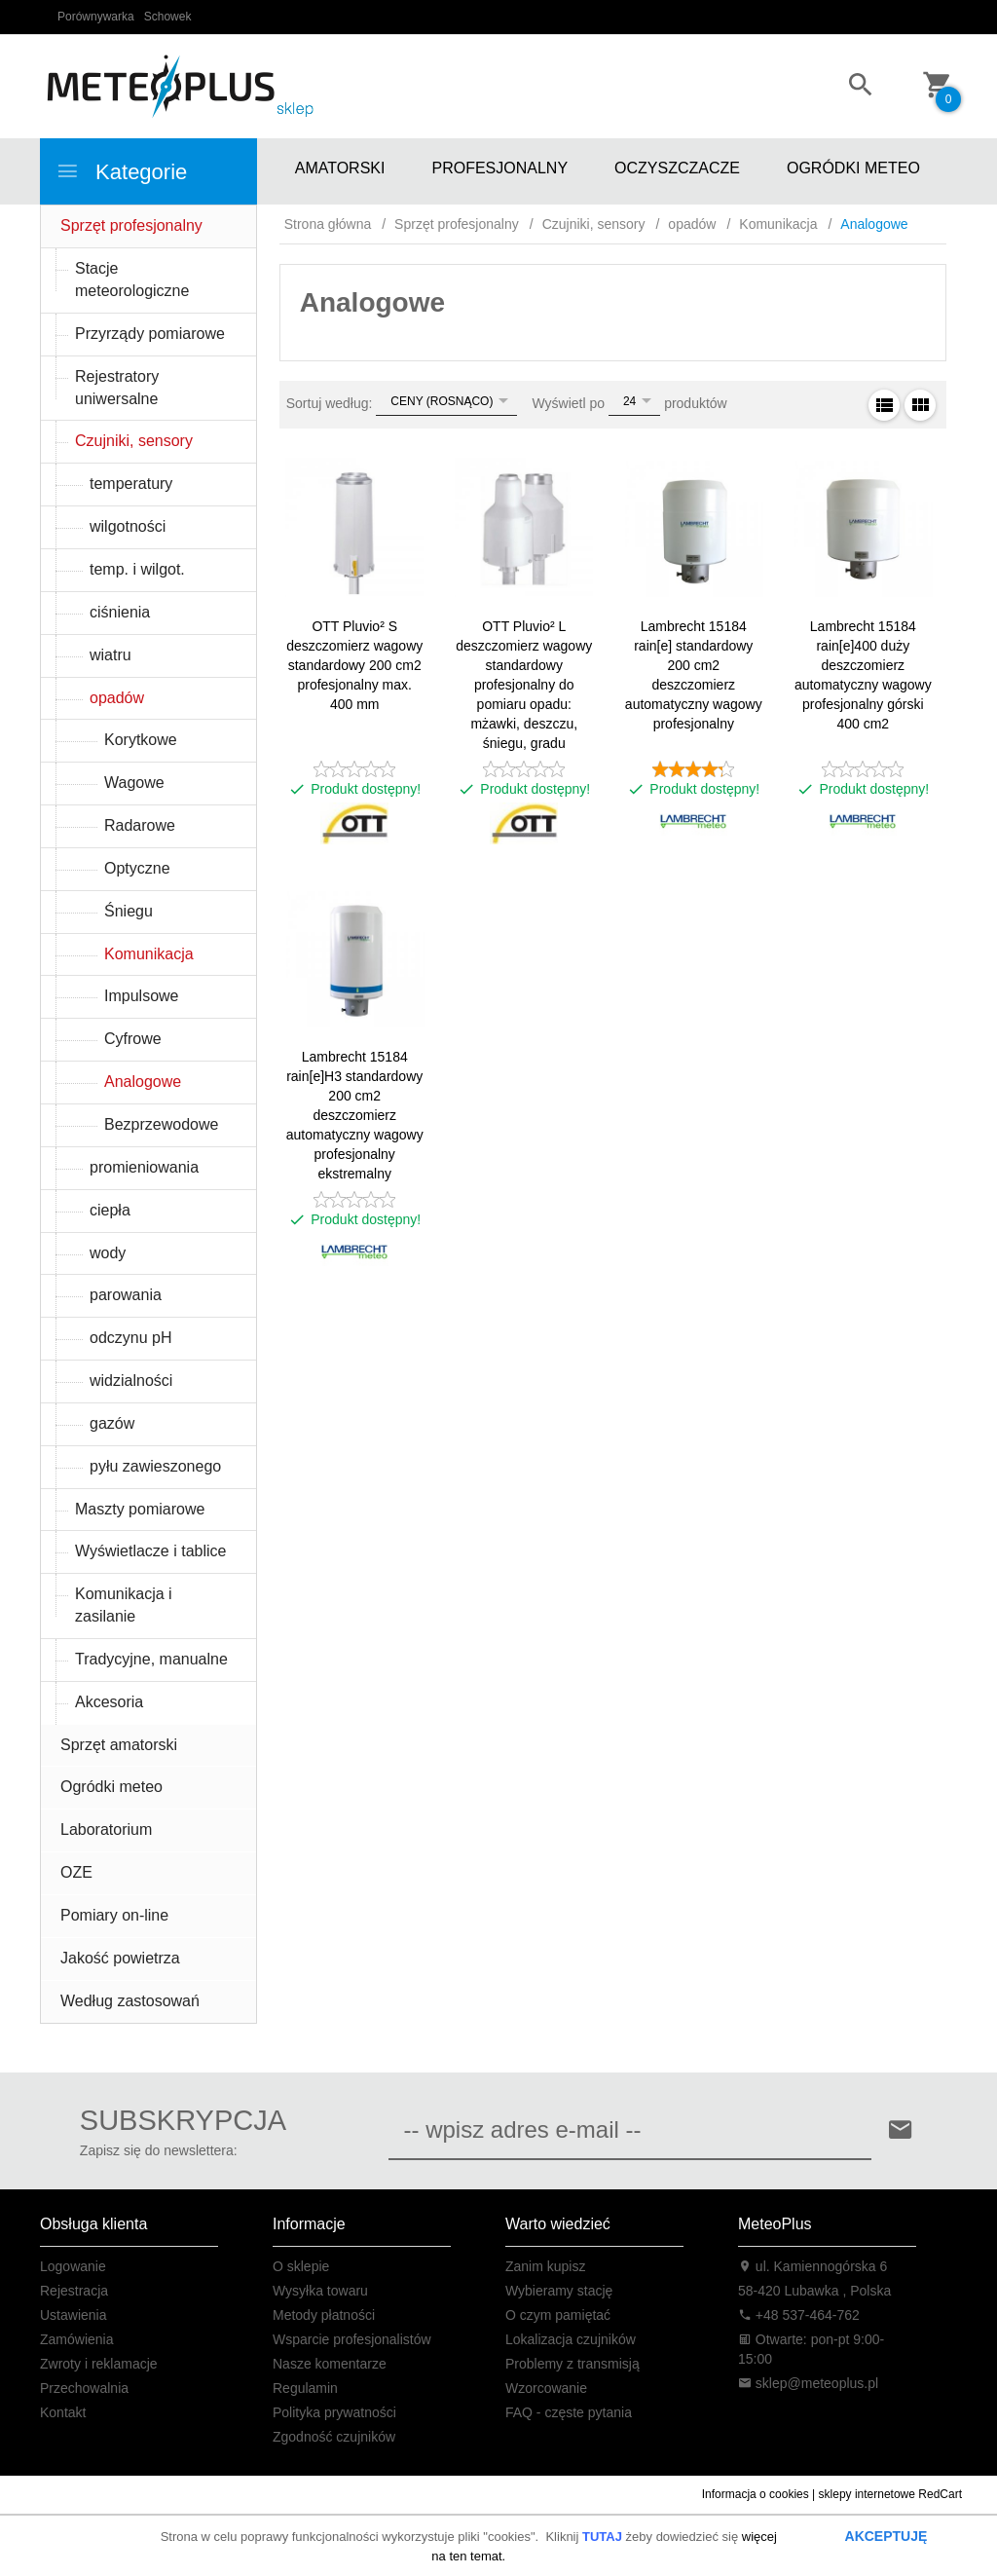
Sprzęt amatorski (118, 1744)
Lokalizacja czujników (570, 2339)
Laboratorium (106, 1829)
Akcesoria (109, 1702)
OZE (76, 1872)
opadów (117, 698)
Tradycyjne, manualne (151, 1659)
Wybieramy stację (558, 2290)
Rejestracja (74, 2290)
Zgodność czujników (334, 2437)
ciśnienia (120, 612)
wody (108, 1253)
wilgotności (128, 526)
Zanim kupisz (545, 2266)
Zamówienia (76, 2339)
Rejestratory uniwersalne (117, 387)
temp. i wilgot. (137, 569)
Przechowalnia (84, 2388)
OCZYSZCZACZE (677, 168)
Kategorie (121, 171)
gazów (112, 1423)
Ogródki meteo (111, 1786)
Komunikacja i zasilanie (123, 1605)
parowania (126, 1295)
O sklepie (301, 2266)
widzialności (131, 1380)
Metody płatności (324, 2315)
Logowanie (73, 2266)
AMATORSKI (340, 168)
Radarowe (139, 825)
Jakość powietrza (120, 1958)
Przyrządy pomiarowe (150, 333)
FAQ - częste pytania (568, 2412)
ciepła (110, 1210)
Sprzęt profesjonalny (131, 225)
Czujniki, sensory (134, 440)
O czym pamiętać (557, 2315)
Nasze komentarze (330, 2363)
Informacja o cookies (755, 2494)
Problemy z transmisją (572, 2363)
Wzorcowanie (546, 2388)
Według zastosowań (130, 2001)
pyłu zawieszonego (155, 1466)
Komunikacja (149, 954)
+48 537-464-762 (799, 2315)
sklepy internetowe (867, 2494)
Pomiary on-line (114, 1915)
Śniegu (128, 911)
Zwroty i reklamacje (99, 2363)
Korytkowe (140, 739)
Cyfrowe (133, 1038)
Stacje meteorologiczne (132, 279)
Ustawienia (73, 2315)
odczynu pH (131, 1337)
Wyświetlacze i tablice (150, 1551)
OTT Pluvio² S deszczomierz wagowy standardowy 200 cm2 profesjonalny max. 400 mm (354, 665)
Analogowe (142, 1081)
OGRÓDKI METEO (853, 168)
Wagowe (134, 782)
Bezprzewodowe (161, 1124)
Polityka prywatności (334, 2412)
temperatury (131, 483)
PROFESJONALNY (499, 168)
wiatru (110, 655)
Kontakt (63, 2412)
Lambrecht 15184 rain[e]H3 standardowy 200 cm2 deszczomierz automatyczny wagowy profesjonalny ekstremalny (355, 1115)
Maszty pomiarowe (139, 1509)
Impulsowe (141, 996)
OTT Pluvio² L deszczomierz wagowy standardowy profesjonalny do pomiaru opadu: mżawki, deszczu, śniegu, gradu (524, 684)
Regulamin (305, 2388)
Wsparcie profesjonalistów (352, 2339)
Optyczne (137, 868)
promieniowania (144, 1167)
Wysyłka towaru (320, 2290)
